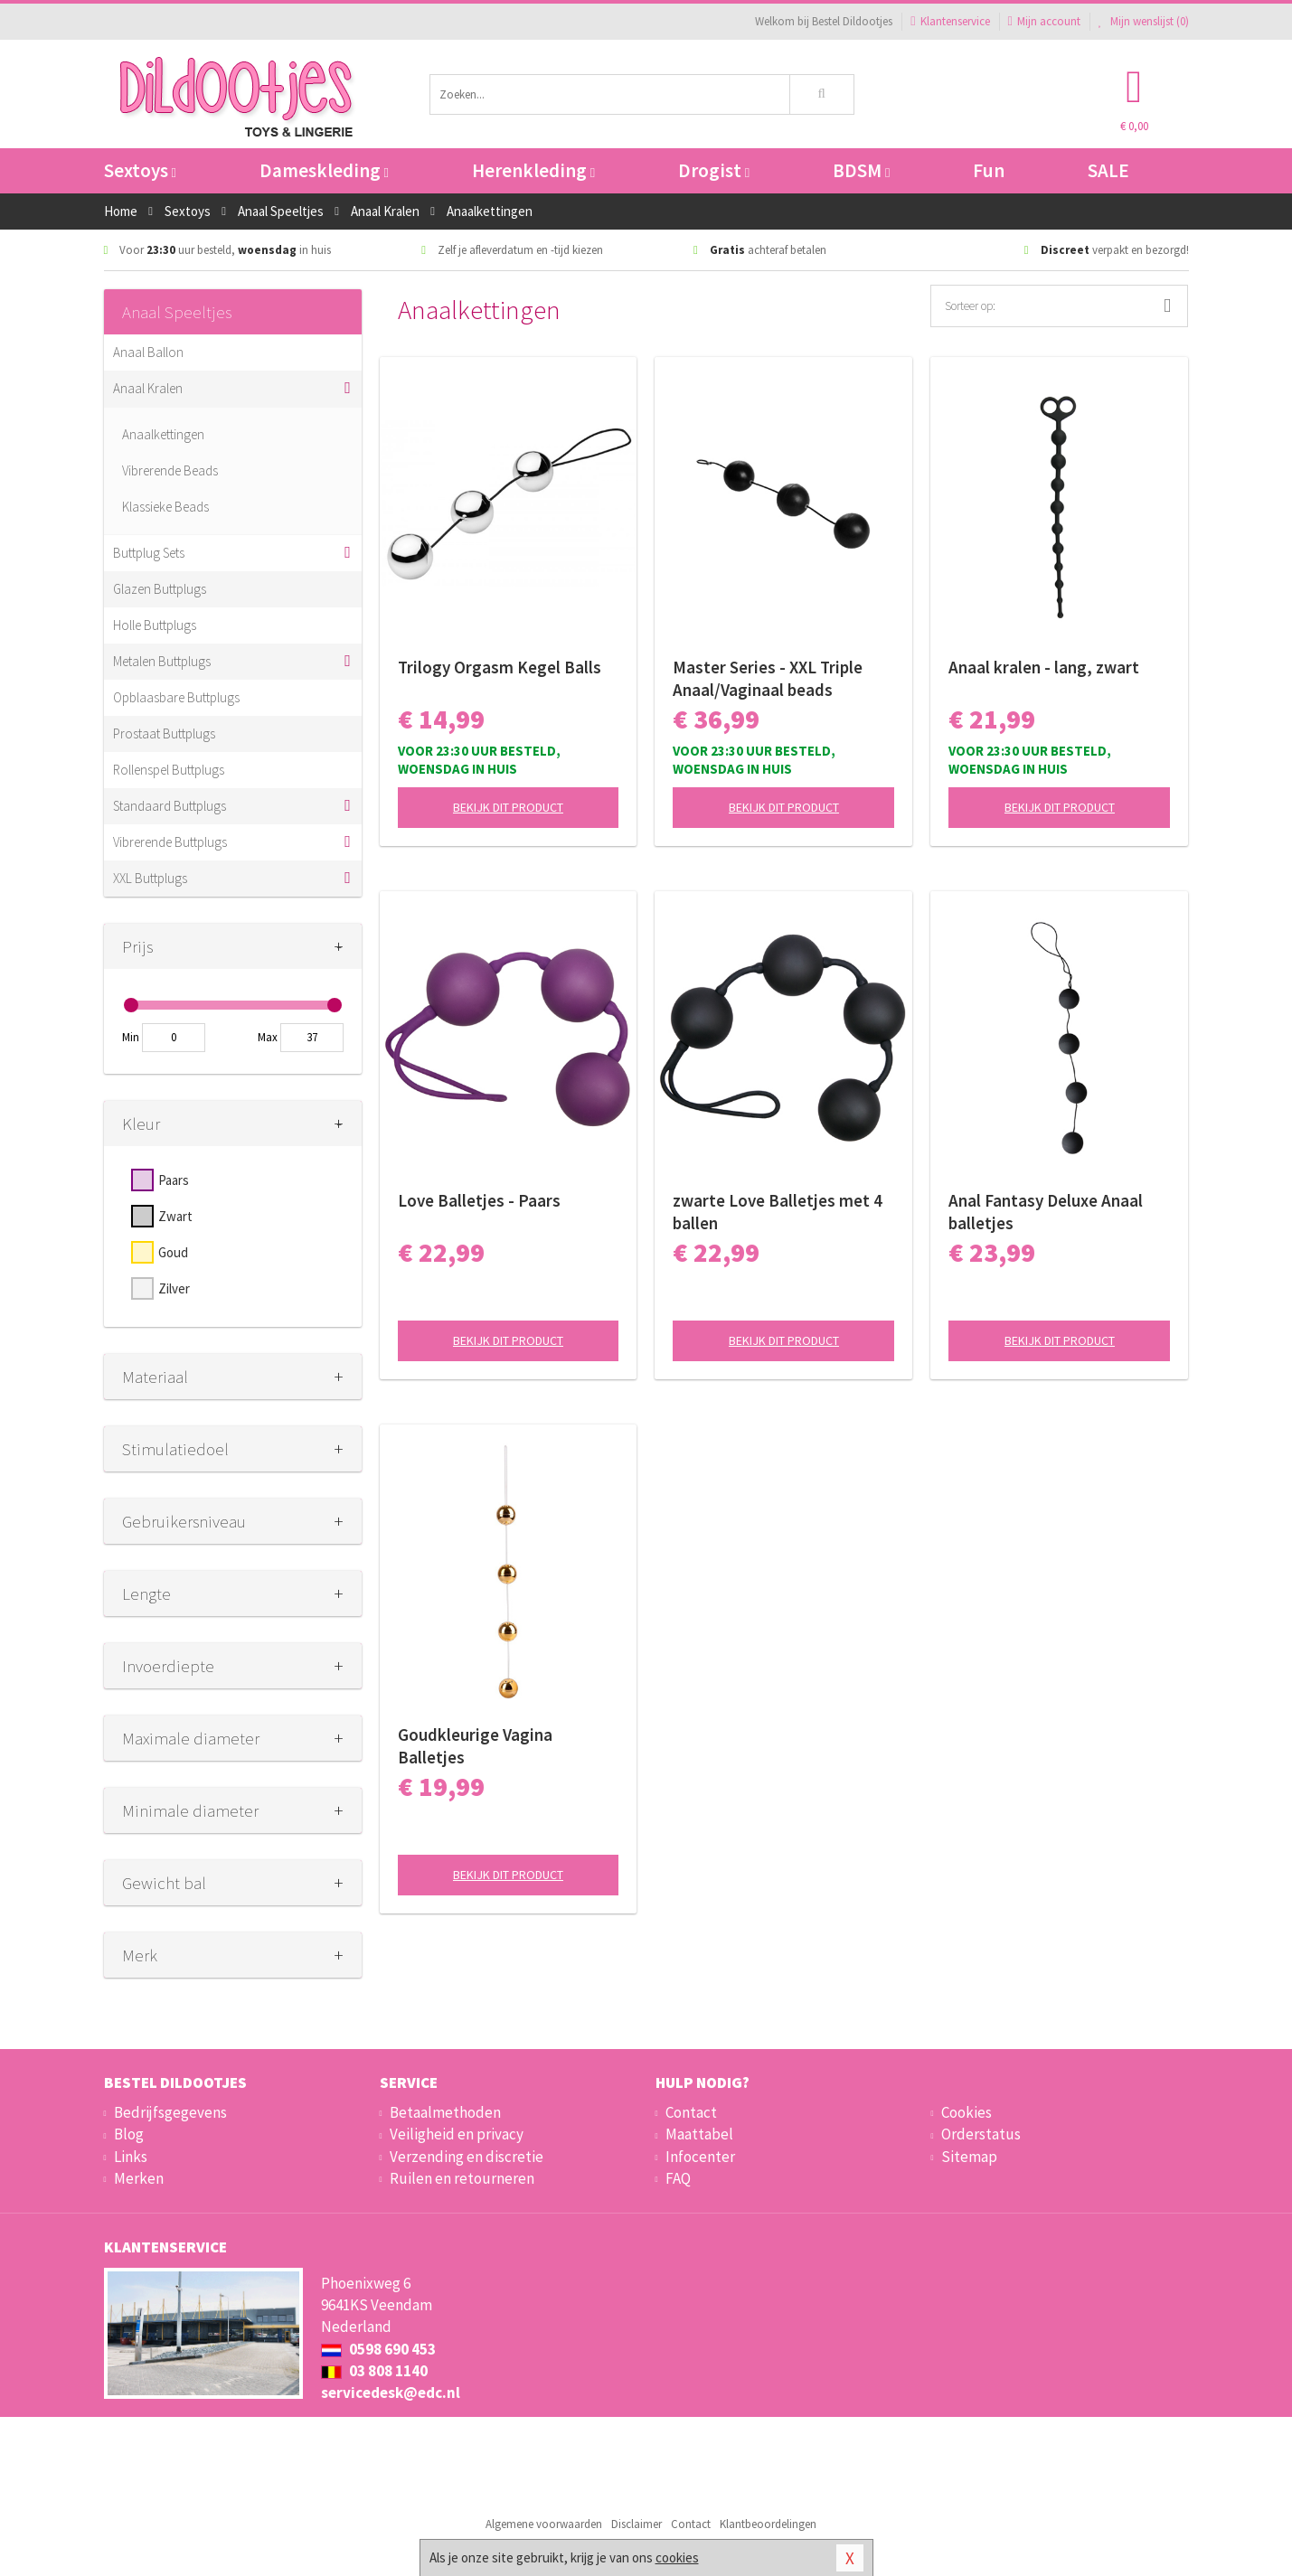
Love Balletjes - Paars (479, 1200)
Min (130, 1037)
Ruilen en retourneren (462, 2178)
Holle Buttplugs (154, 625)
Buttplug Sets (148, 552)
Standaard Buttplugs (169, 805)
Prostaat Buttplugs (164, 733)
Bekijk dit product (508, 807)
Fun (988, 170)
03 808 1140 (374, 2371)
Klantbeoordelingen (768, 2524)
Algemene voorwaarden (544, 2524)
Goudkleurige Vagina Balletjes (475, 1746)
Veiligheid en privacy (456, 2134)
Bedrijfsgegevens (170, 2112)
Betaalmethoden (445, 2112)
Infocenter (700, 2157)
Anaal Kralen (148, 388)
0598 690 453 (378, 2349)
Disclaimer (636, 2524)
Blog (129, 2134)
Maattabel (699, 2134)
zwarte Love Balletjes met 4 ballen (777, 1211)
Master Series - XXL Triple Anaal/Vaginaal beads (768, 678)
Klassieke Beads (165, 506)
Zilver (174, 1288)
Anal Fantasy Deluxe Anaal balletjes (1045, 1211)
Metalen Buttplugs (162, 661)
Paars (173, 1180)
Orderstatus (981, 2134)
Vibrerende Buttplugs (170, 842)
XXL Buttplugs (150, 878)
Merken (139, 2178)
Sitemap (969, 2157)
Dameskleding (324, 170)
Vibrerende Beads (170, 470)
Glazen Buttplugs (159, 588)
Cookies (966, 2112)
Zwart (175, 1216)
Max (268, 1037)
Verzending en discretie (466, 2157)
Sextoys (140, 170)
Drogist (714, 170)
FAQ (678, 2178)
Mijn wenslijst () (1144, 21)
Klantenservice (949, 21)
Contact (691, 2112)
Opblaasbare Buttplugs (176, 697)
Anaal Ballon (148, 352)
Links (130, 2157)
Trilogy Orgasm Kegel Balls (499, 667)
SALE (1108, 170)
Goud (173, 1252)
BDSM (861, 170)
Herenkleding (533, 170)
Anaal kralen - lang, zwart (1043, 667)
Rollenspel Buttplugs (168, 769)
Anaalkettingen (163, 434)
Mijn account (1044, 21)
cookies (677, 2557)
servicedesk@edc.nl (390, 2392)
